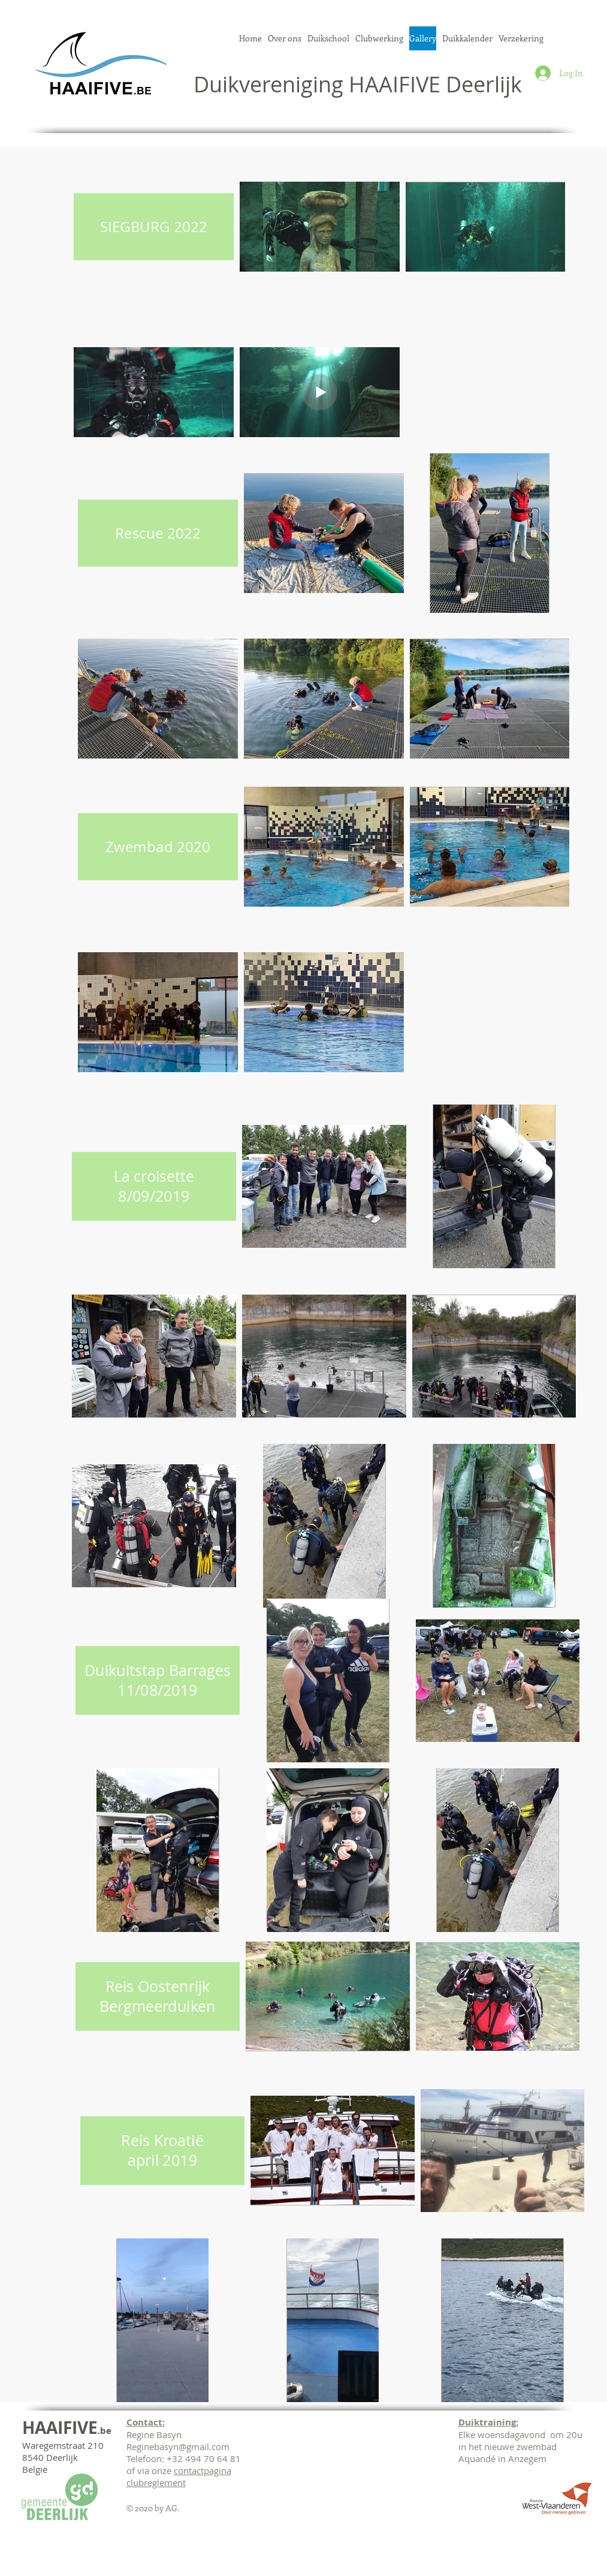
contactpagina (202, 2470)
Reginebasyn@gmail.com (177, 2446)
